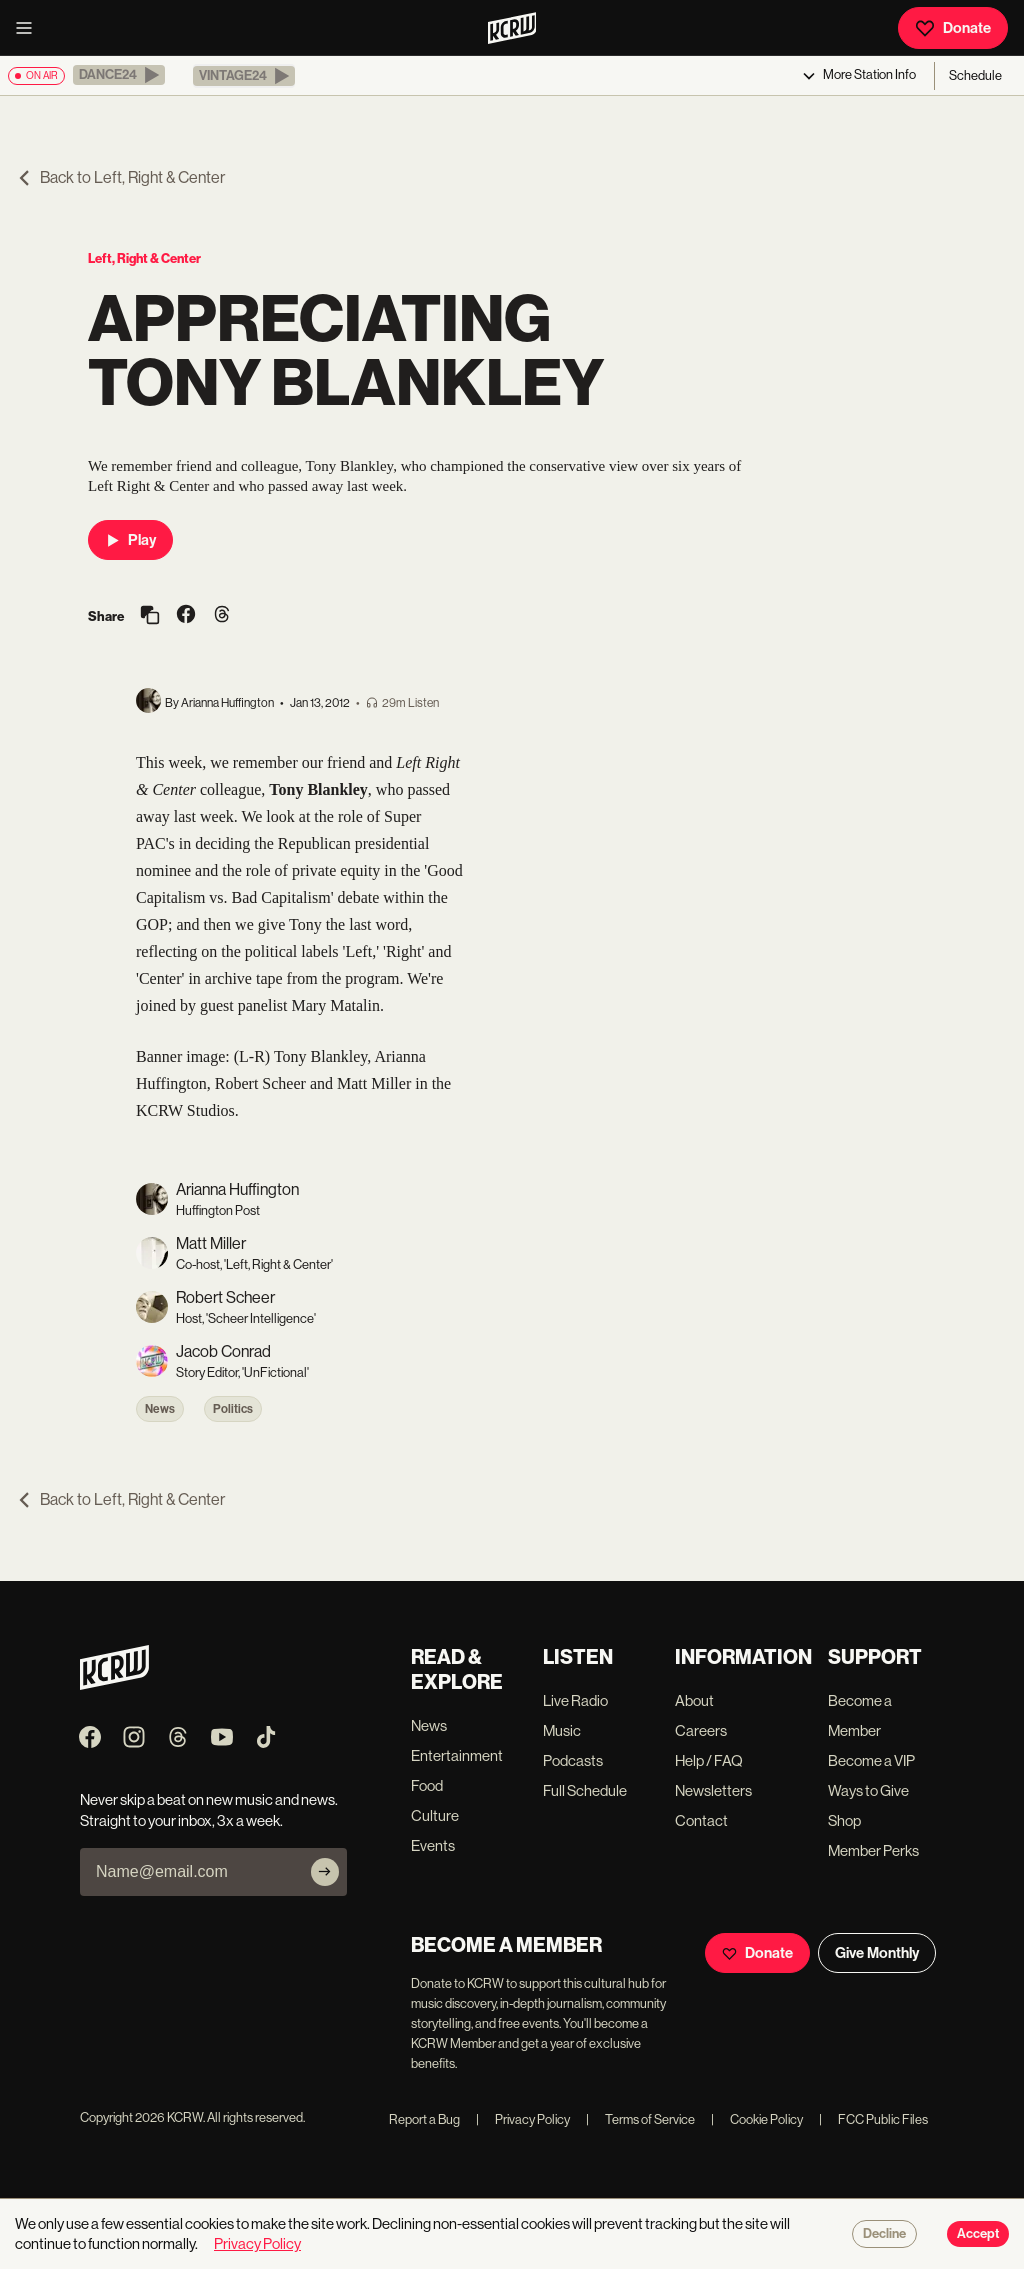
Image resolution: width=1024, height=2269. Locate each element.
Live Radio (575, 1700)
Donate (953, 28)
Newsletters (713, 1790)
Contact (701, 1820)
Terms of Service (640, 2119)
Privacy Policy (523, 2119)
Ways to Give (868, 1790)
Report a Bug (424, 2119)
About (694, 1700)
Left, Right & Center (144, 258)
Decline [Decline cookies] (884, 2234)
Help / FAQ (709, 1760)
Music (562, 1730)
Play (130, 540)
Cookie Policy (757, 2119)
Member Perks (873, 1850)
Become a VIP (871, 1760)
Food (427, 1785)
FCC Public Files (873, 2119)
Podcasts (573, 1760)
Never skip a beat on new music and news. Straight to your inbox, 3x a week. (209, 1810)
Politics (233, 1409)
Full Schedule (585, 1790)
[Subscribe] (325, 1872)
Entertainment (457, 1755)
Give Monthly (877, 1953)
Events (433, 1845)
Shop (844, 1820)
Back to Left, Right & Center (120, 177)
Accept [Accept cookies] (978, 2234)
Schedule (975, 75)
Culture (435, 1815)
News (160, 1409)
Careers (701, 1730)
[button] (119, 75)
